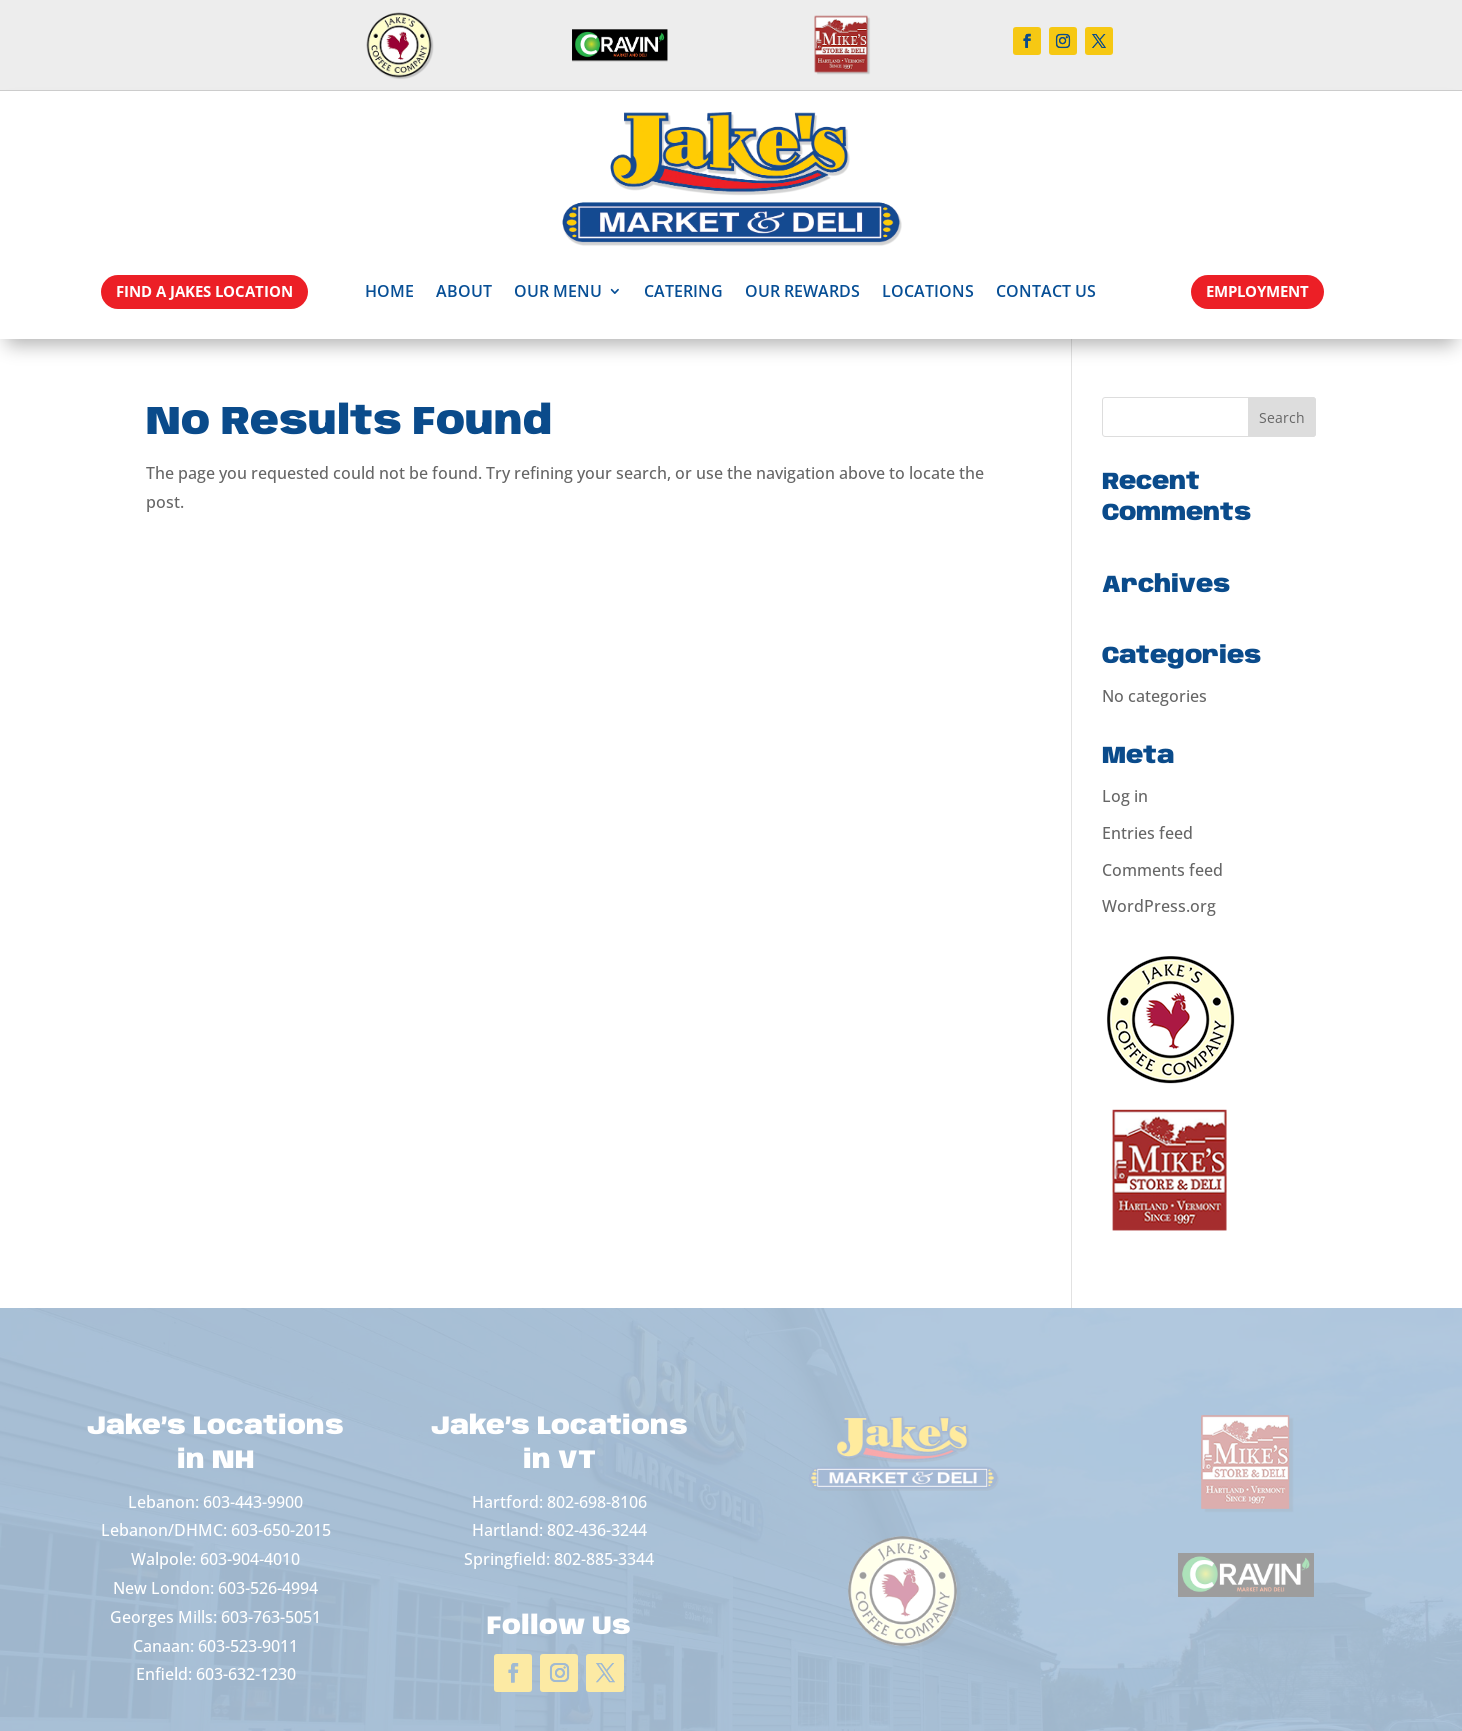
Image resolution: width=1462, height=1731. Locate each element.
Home (389, 291)
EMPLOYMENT (1257, 291)
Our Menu (558, 291)
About (464, 291)
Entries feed (1147, 833)
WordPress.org (1159, 906)
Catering (683, 291)
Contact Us (1046, 291)
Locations (928, 291)
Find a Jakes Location (204, 291)
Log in (1125, 796)
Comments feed (1162, 870)
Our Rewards (802, 291)
